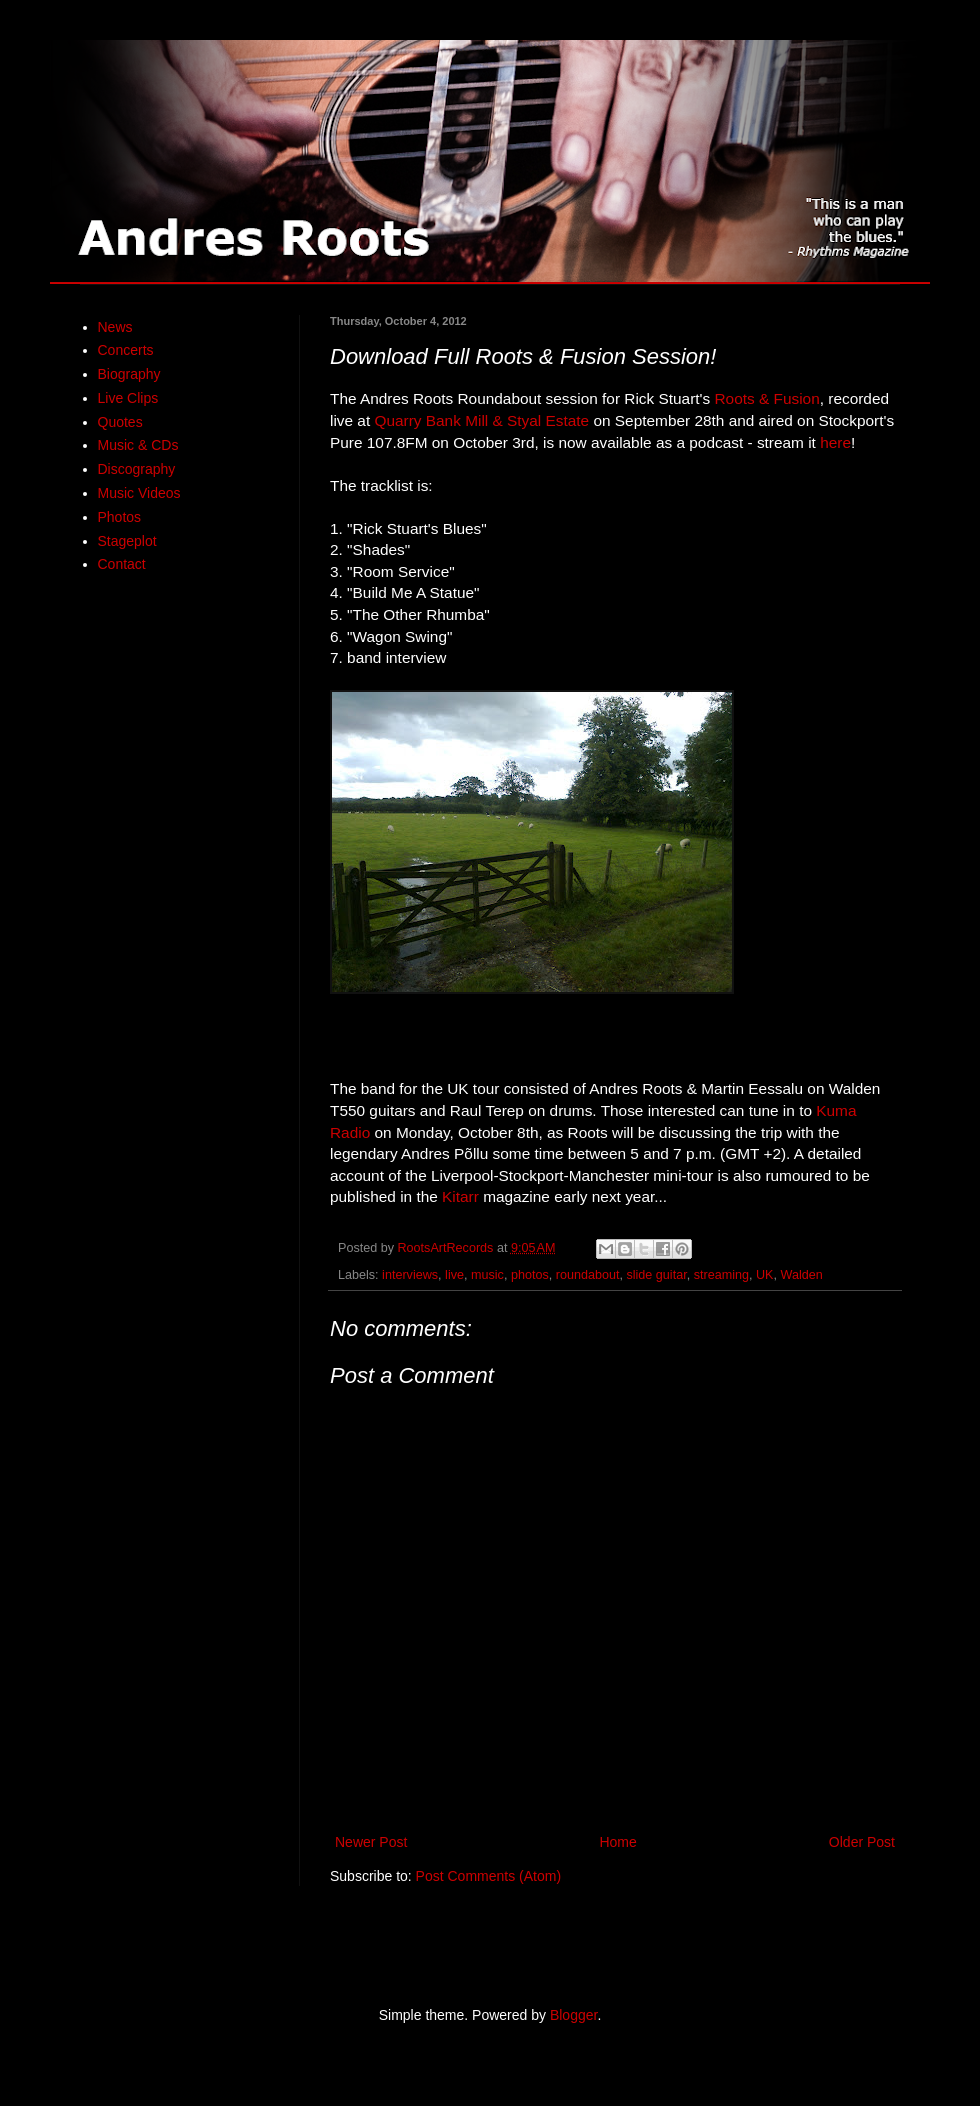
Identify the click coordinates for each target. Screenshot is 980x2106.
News (115, 327)
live (454, 1275)
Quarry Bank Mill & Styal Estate (481, 420)
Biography (129, 374)
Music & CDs (138, 445)
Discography (137, 469)
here (835, 442)
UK (765, 1275)
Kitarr (460, 1196)
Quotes (120, 422)
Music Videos (139, 493)
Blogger (573, 2015)
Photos (120, 517)
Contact (122, 564)
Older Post (862, 1842)
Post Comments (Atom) (488, 1876)
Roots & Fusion (766, 398)
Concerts (126, 350)
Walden (801, 1275)
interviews (410, 1275)
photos (530, 1275)
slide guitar (656, 1275)
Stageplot (127, 541)
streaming (721, 1275)
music (487, 1275)
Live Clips (128, 398)
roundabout (588, 1275)
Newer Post (371, 1842)
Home (617, 1842)
